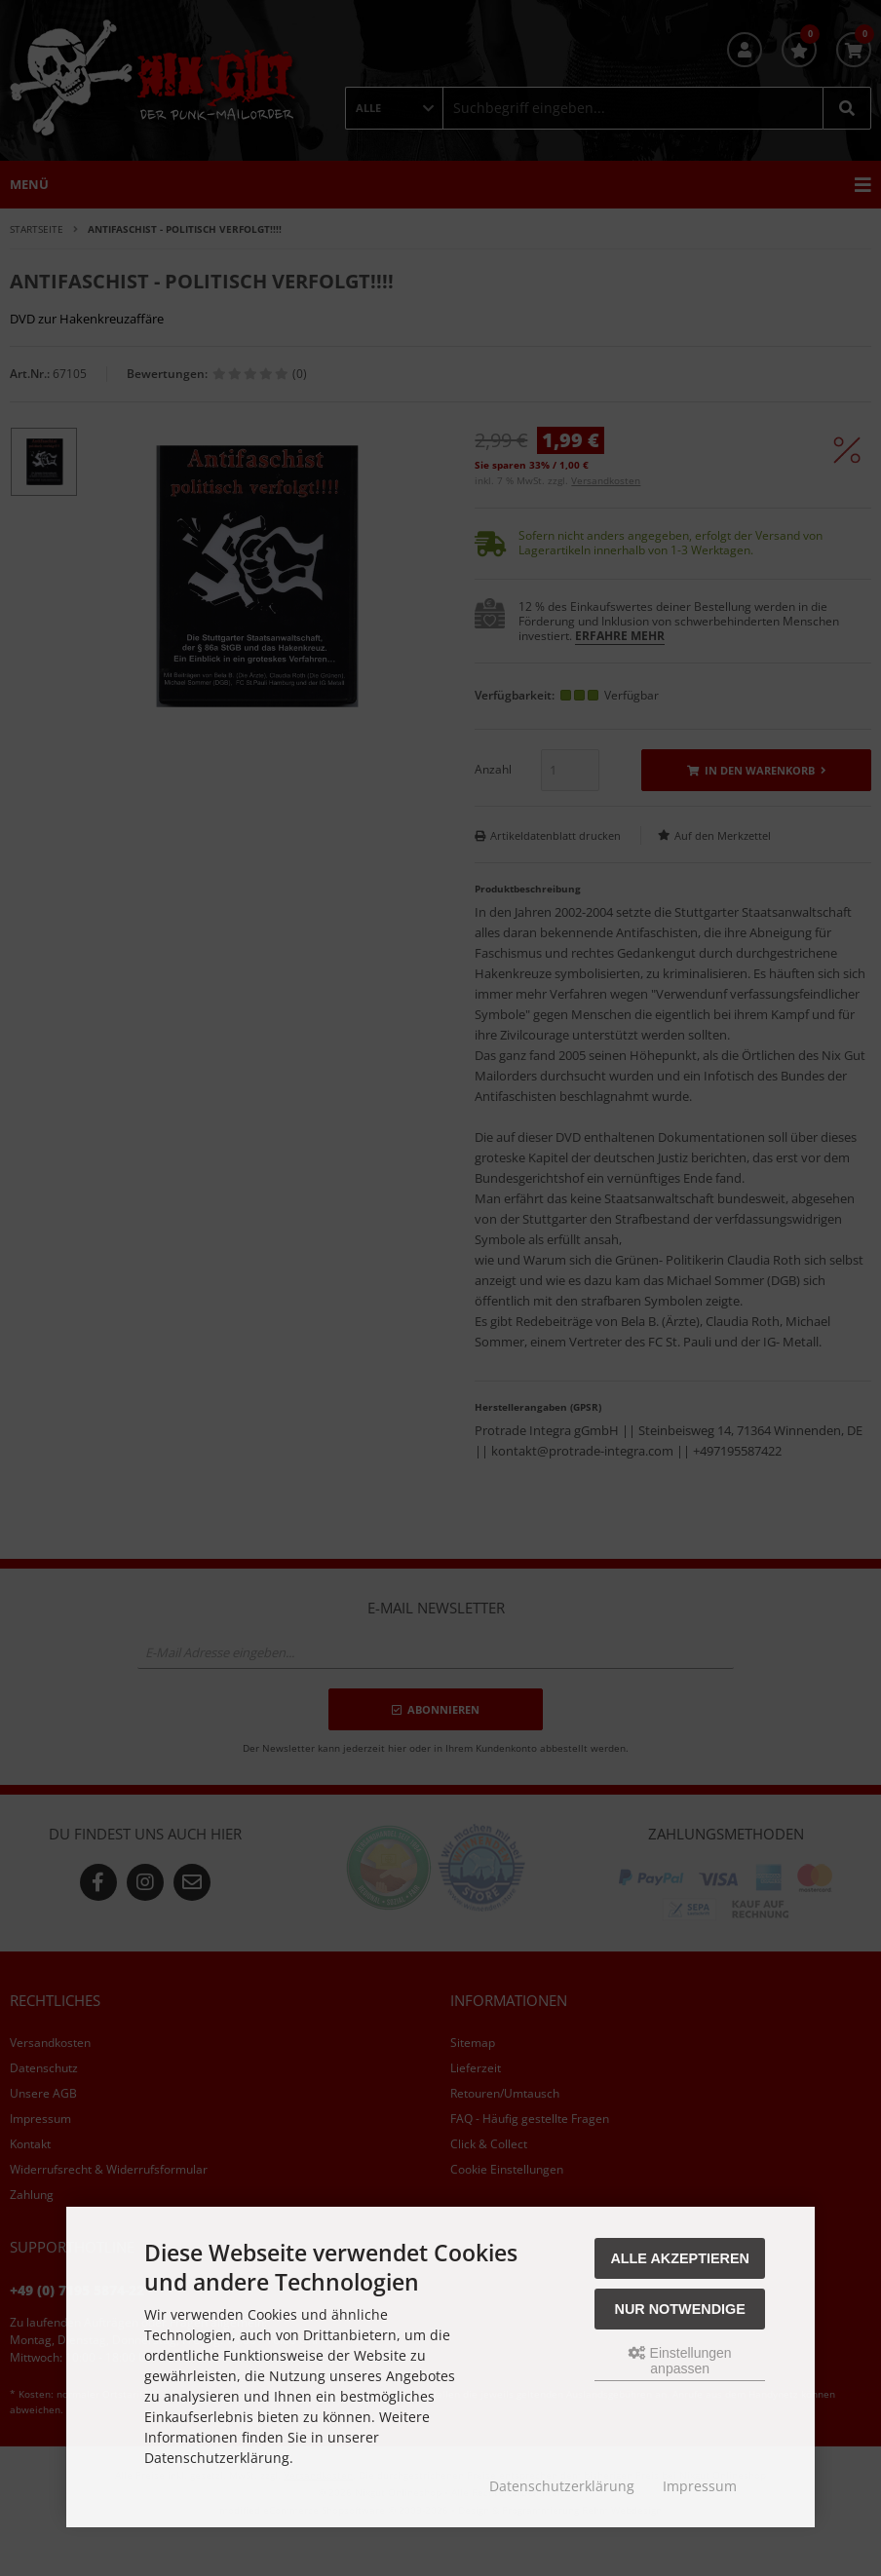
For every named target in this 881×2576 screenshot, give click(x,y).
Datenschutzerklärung (561, 2486)
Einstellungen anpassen (680, 2360)
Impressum (700, 2486)
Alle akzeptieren (679, 2258)
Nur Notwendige (680, 2309)
